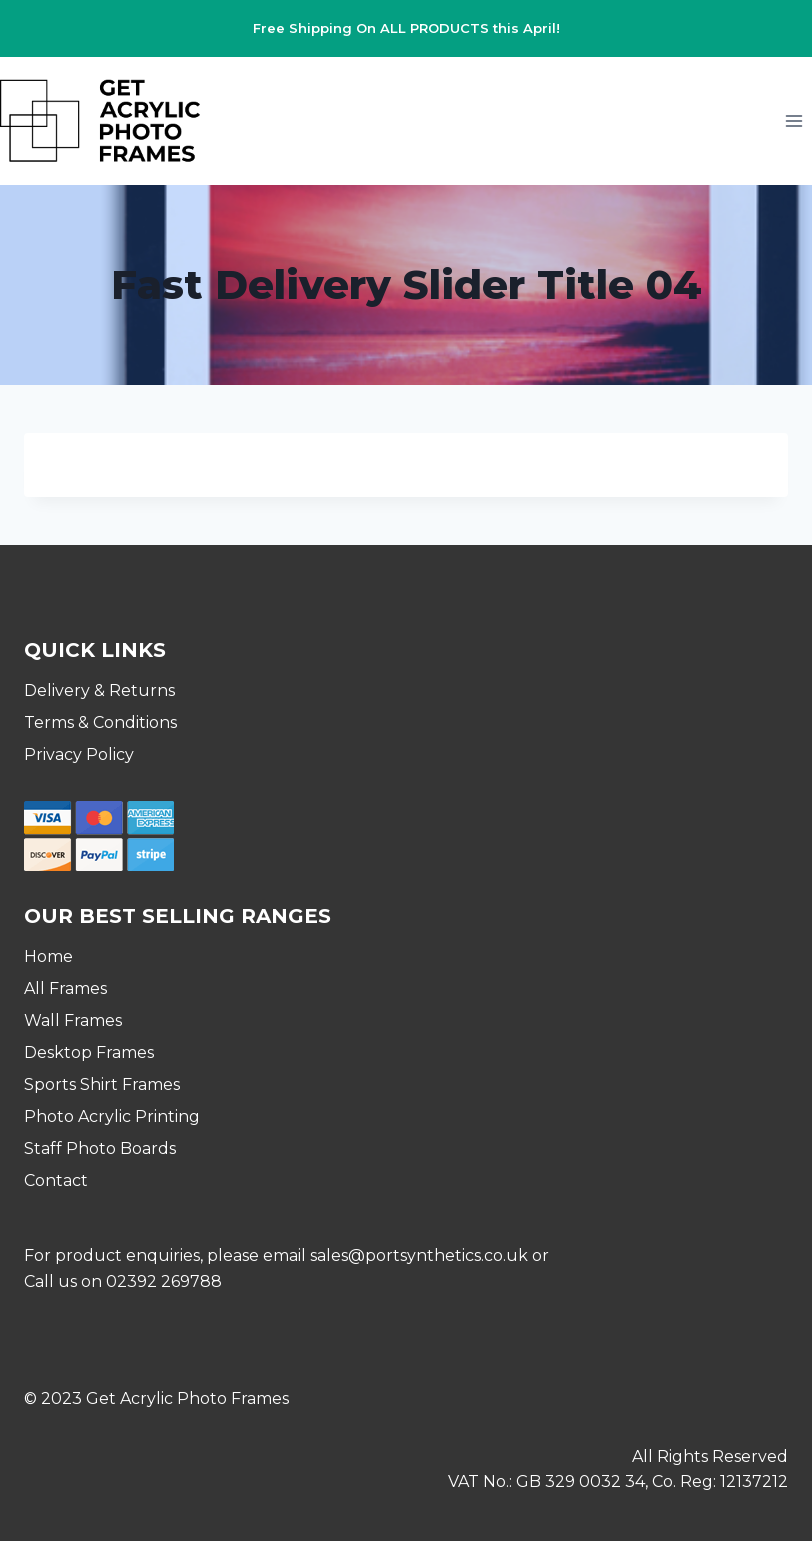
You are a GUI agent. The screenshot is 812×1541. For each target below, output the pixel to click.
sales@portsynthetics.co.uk (419, 1255)
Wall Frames (73, 1020)
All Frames (65, 988)
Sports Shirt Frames (102, 1084)
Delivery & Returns (99, 690)
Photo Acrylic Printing (112, 1116)
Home (48, 956)
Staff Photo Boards (100, 1148)
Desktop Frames (89, 1052)
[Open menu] (793, 120)
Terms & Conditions (100, 722)
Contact (56, 1180)
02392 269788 (164, 1281)
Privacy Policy (79, 754)
